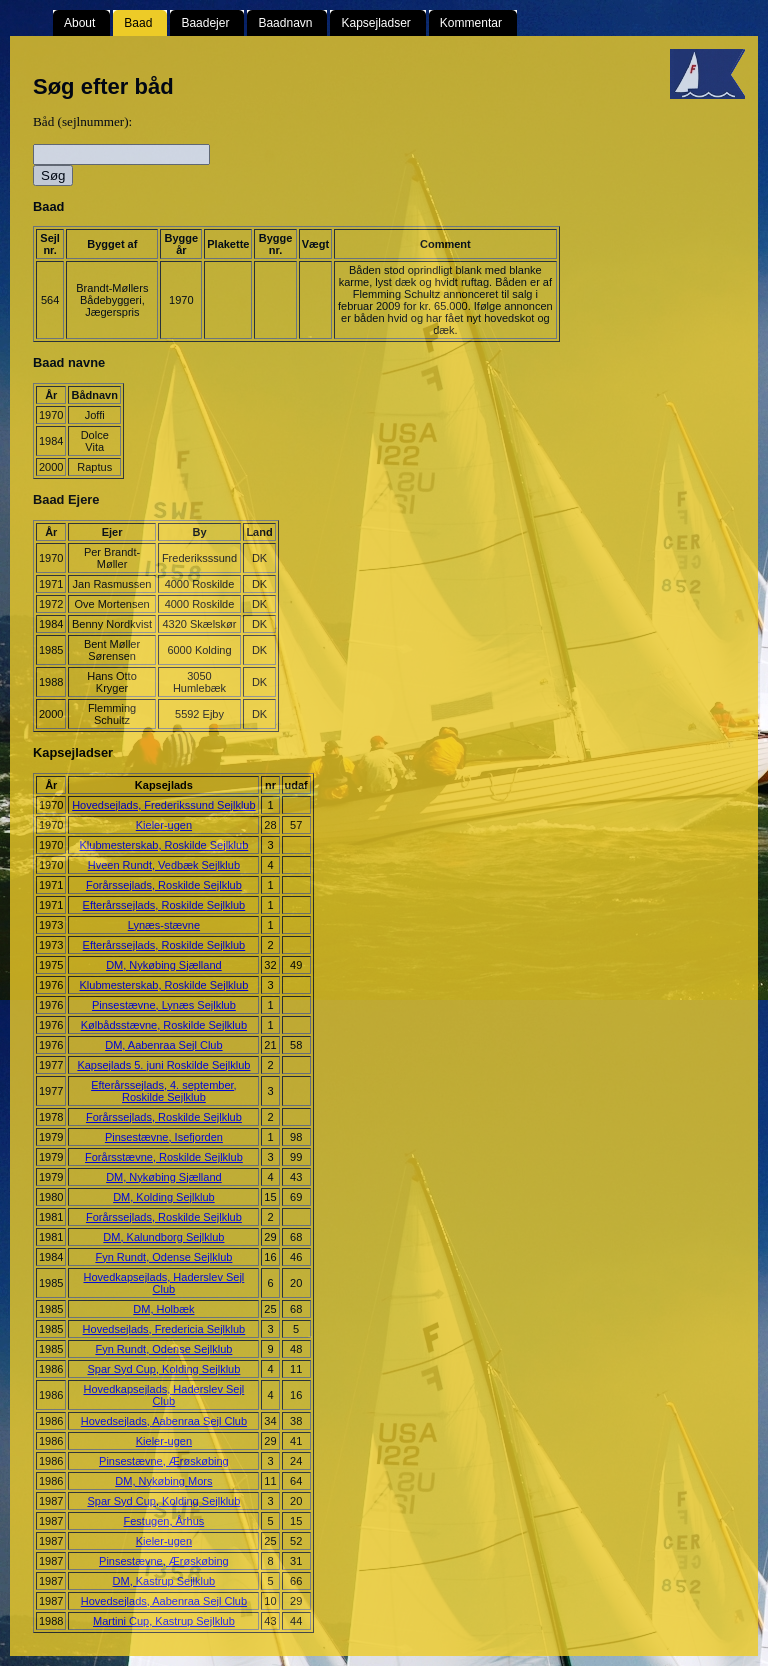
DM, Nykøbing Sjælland (164, 965)
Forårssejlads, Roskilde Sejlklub (164, 885)
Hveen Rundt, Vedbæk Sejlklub (164, 865)
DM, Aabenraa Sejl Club (163, 1045)
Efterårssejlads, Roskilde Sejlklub (164, 905)
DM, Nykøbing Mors (163, 1481)
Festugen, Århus (164, 1521)
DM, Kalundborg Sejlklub (163, 1237)
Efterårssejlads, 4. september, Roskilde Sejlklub (164, 1091)
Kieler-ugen (164, 825)
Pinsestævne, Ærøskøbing (164, 1461)
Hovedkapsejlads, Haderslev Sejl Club (163, 1283)
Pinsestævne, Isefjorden (164, 1137)
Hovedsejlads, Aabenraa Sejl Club (164, 1421)
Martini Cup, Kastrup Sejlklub (164, 1621)
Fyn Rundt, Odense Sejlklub (163, 1257)
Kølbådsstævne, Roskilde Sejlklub (164, 1025)
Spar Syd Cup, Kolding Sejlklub (163, 1369)
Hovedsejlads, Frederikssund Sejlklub (163, 805)
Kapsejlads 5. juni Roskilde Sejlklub (163, 1065)
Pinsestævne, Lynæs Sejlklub (164, 1005)
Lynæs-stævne (164, 925)
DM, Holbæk (163, 1309)
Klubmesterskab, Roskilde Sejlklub (164, 845)
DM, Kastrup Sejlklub (164, 1581)
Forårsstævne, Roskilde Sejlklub (164, 1157)
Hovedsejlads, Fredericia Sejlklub (164, 1329)
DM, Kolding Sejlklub (164, 1197)
